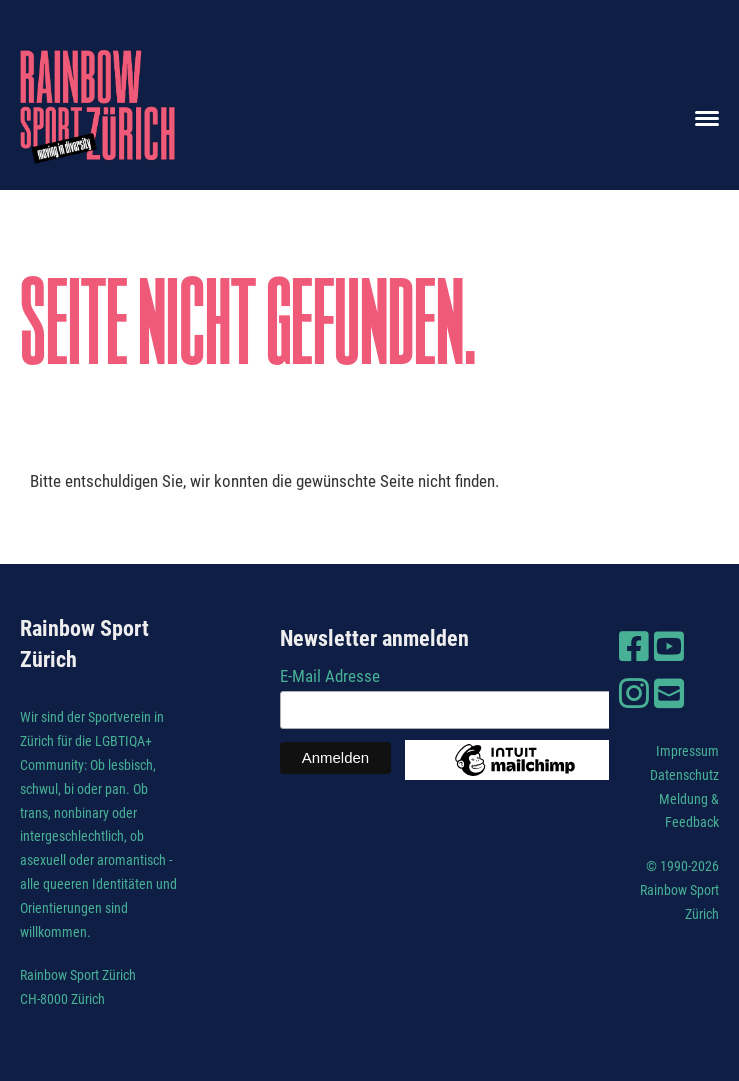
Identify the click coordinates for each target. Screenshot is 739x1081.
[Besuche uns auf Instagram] (634, 694)
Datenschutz (684, 775)
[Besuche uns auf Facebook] (634, 647)
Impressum (687, 751)
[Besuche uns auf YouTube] (669, 647)
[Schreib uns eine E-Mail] (669, 694)
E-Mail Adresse (330, 676)
